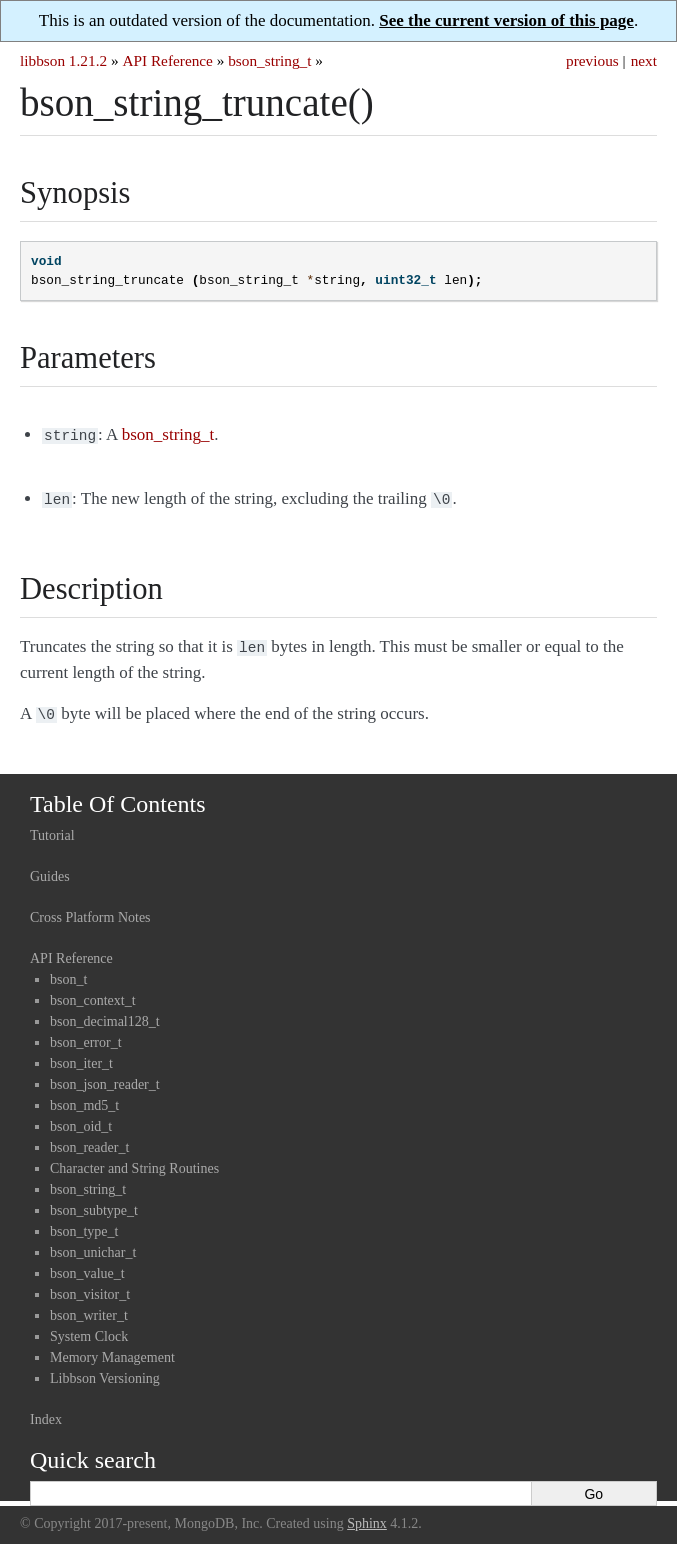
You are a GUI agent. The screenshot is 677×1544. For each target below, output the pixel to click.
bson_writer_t (89, 1307)
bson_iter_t (81, 1055)
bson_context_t (93, 992)
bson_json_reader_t (105, 1076)
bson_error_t (86, 1034)
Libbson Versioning (105, 1370)
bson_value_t (87, 1265)
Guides (50, 868)
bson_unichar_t (93, 1244)
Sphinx (367, 1515)
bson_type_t (84, 1223)
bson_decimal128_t (105, 1013)
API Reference (167, 60)
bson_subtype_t (94, 1202)
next (644, 60)
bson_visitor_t (90, 1286)
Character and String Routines (134, 1160)
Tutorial (52, 827)
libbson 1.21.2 (63, 60)
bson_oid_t (81, 1118)
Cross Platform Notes (90, 909)
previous (592, 60)
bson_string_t (269, 60)
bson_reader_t (89, 1139)
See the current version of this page (506, 20)
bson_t (68, 971)
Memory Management (112, 1349)
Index (46, 1411)
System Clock (89, 1328)
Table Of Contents (118, 796)
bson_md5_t (84, 1097)
